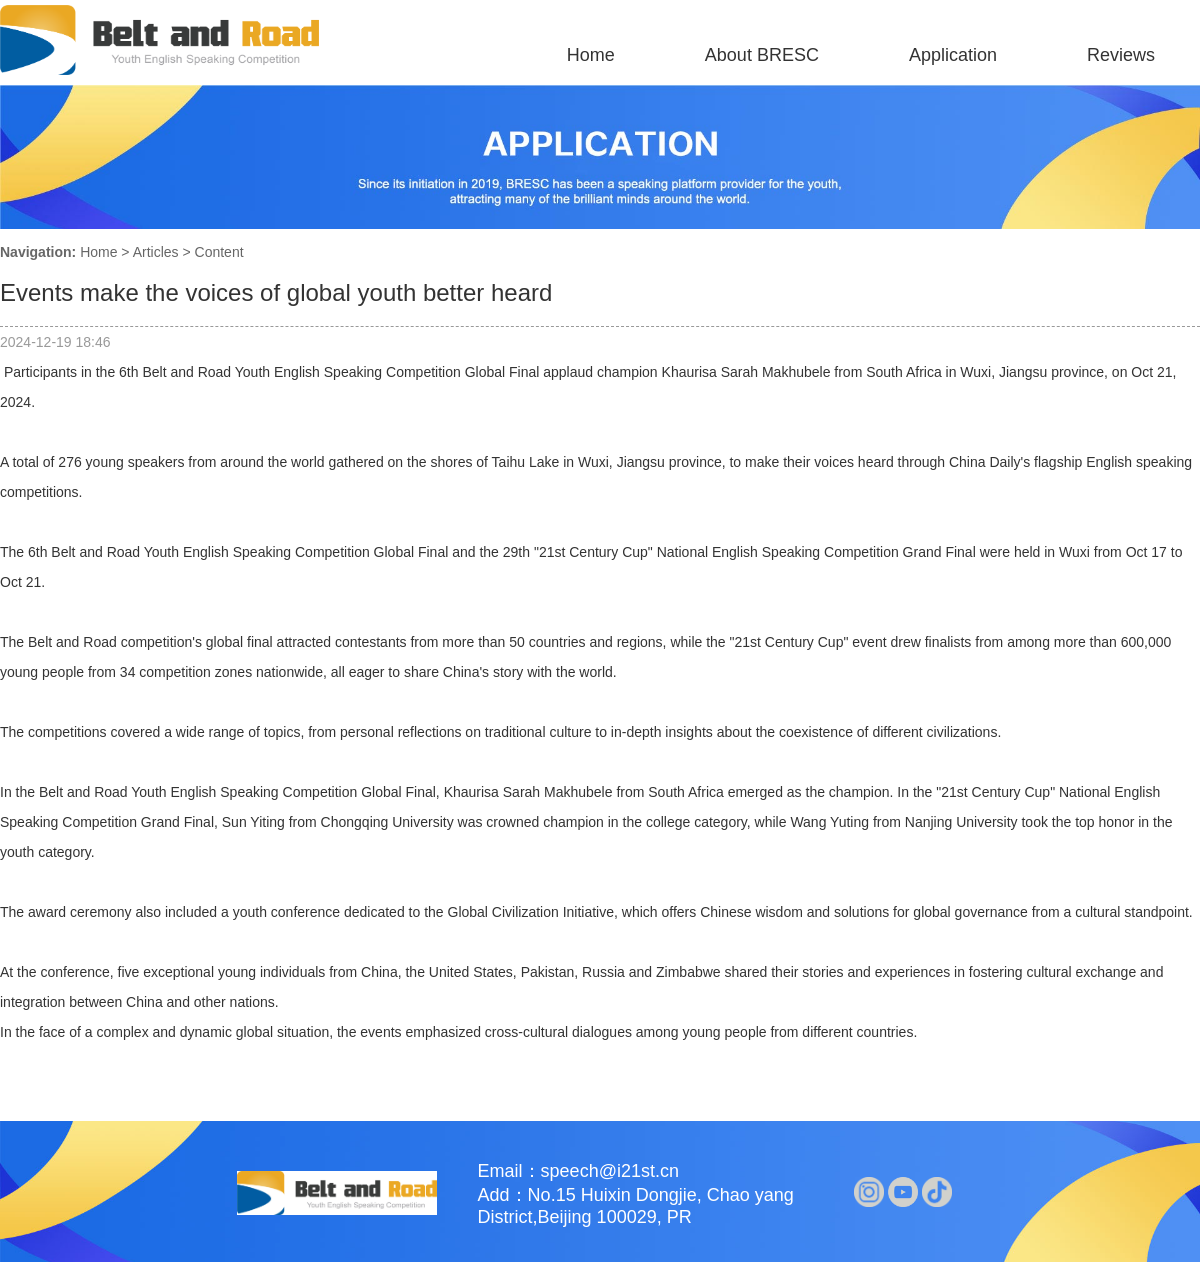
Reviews (1121, 55)
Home (591, 55)
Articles (156, 252)
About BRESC (762, 55)
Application (953, 55)
